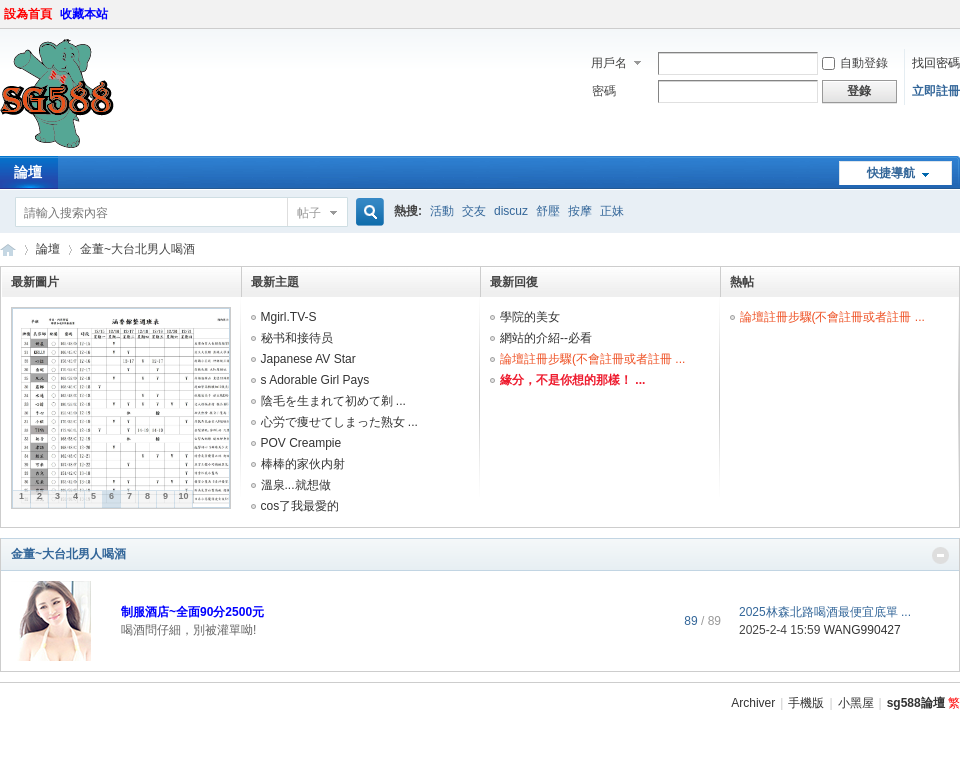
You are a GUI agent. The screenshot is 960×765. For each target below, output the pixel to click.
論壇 (48, 249)
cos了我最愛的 (300, 506)
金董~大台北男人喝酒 (68, 554)
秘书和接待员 (297, 338)
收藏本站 (84, 14)
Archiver (753, 703)
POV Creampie (301, 443)
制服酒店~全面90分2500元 (192, 612)
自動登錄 (855, 63)
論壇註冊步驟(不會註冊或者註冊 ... (592, 359)
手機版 (806, 703)
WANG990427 (862, 630)
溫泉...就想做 (296, 485)
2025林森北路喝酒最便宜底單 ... (825, 612)
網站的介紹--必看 (546, 338)
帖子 (309, 213)
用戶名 (609, 63)
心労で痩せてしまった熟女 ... (339, 422)
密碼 (604, 91)
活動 (442, 211)
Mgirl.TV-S (289, 317)
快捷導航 (891, 173)
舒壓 (548, 211)
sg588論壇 (8, 249)
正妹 (612, 211)
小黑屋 (856, 703)
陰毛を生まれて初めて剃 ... (333, 401)
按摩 (580, 211)
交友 (474, 211)
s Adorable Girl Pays (315, 380)
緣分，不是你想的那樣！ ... (572, 380)
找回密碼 (936, 63)
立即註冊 (936, 91)
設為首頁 (28, 14)
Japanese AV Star (308, 359)
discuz (511, 211)
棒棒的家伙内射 (303, 464)
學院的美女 (530, 317)
